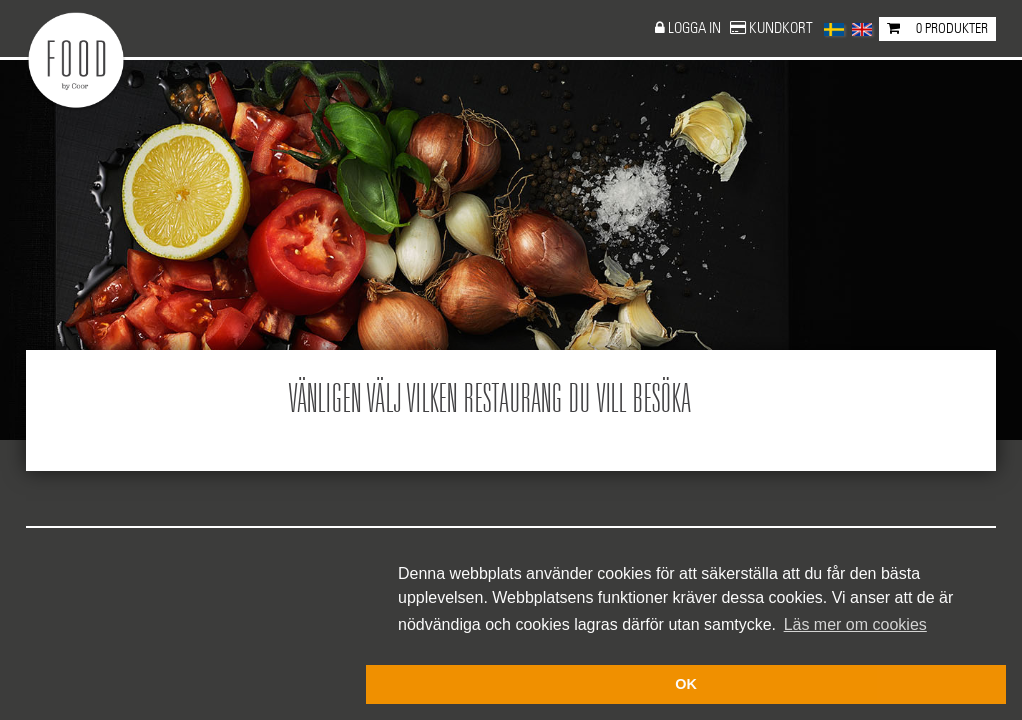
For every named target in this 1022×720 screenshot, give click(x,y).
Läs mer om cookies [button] (855, 624)
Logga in (696, 28)
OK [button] (686, 684)
